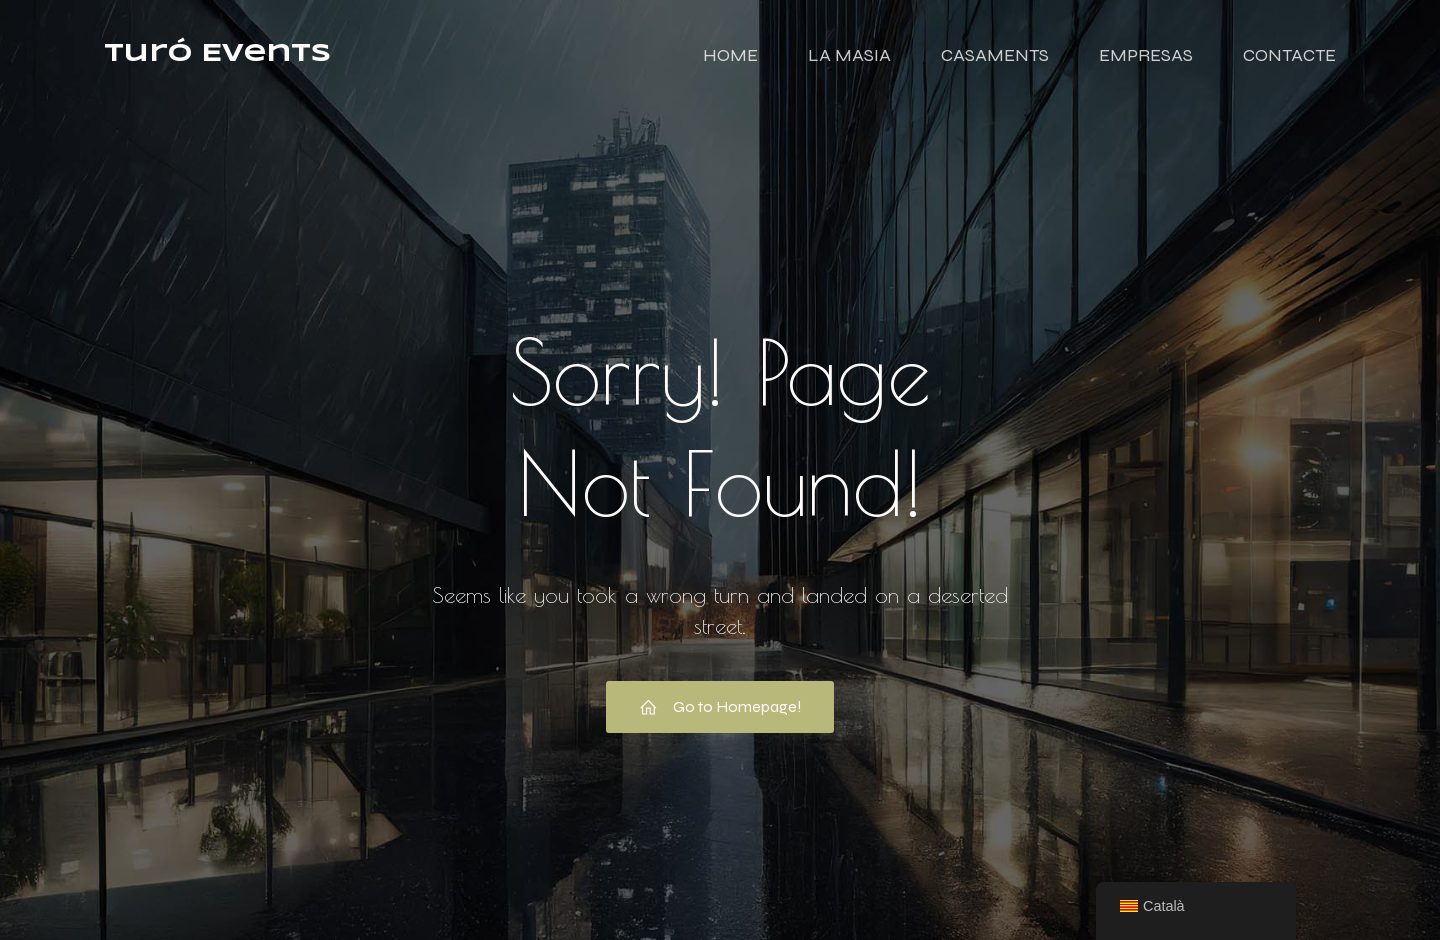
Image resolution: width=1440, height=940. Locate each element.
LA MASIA (849, 55)
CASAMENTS (995, 55)
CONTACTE (1289, 55)
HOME (730, 55)
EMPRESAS (1146, 55)
